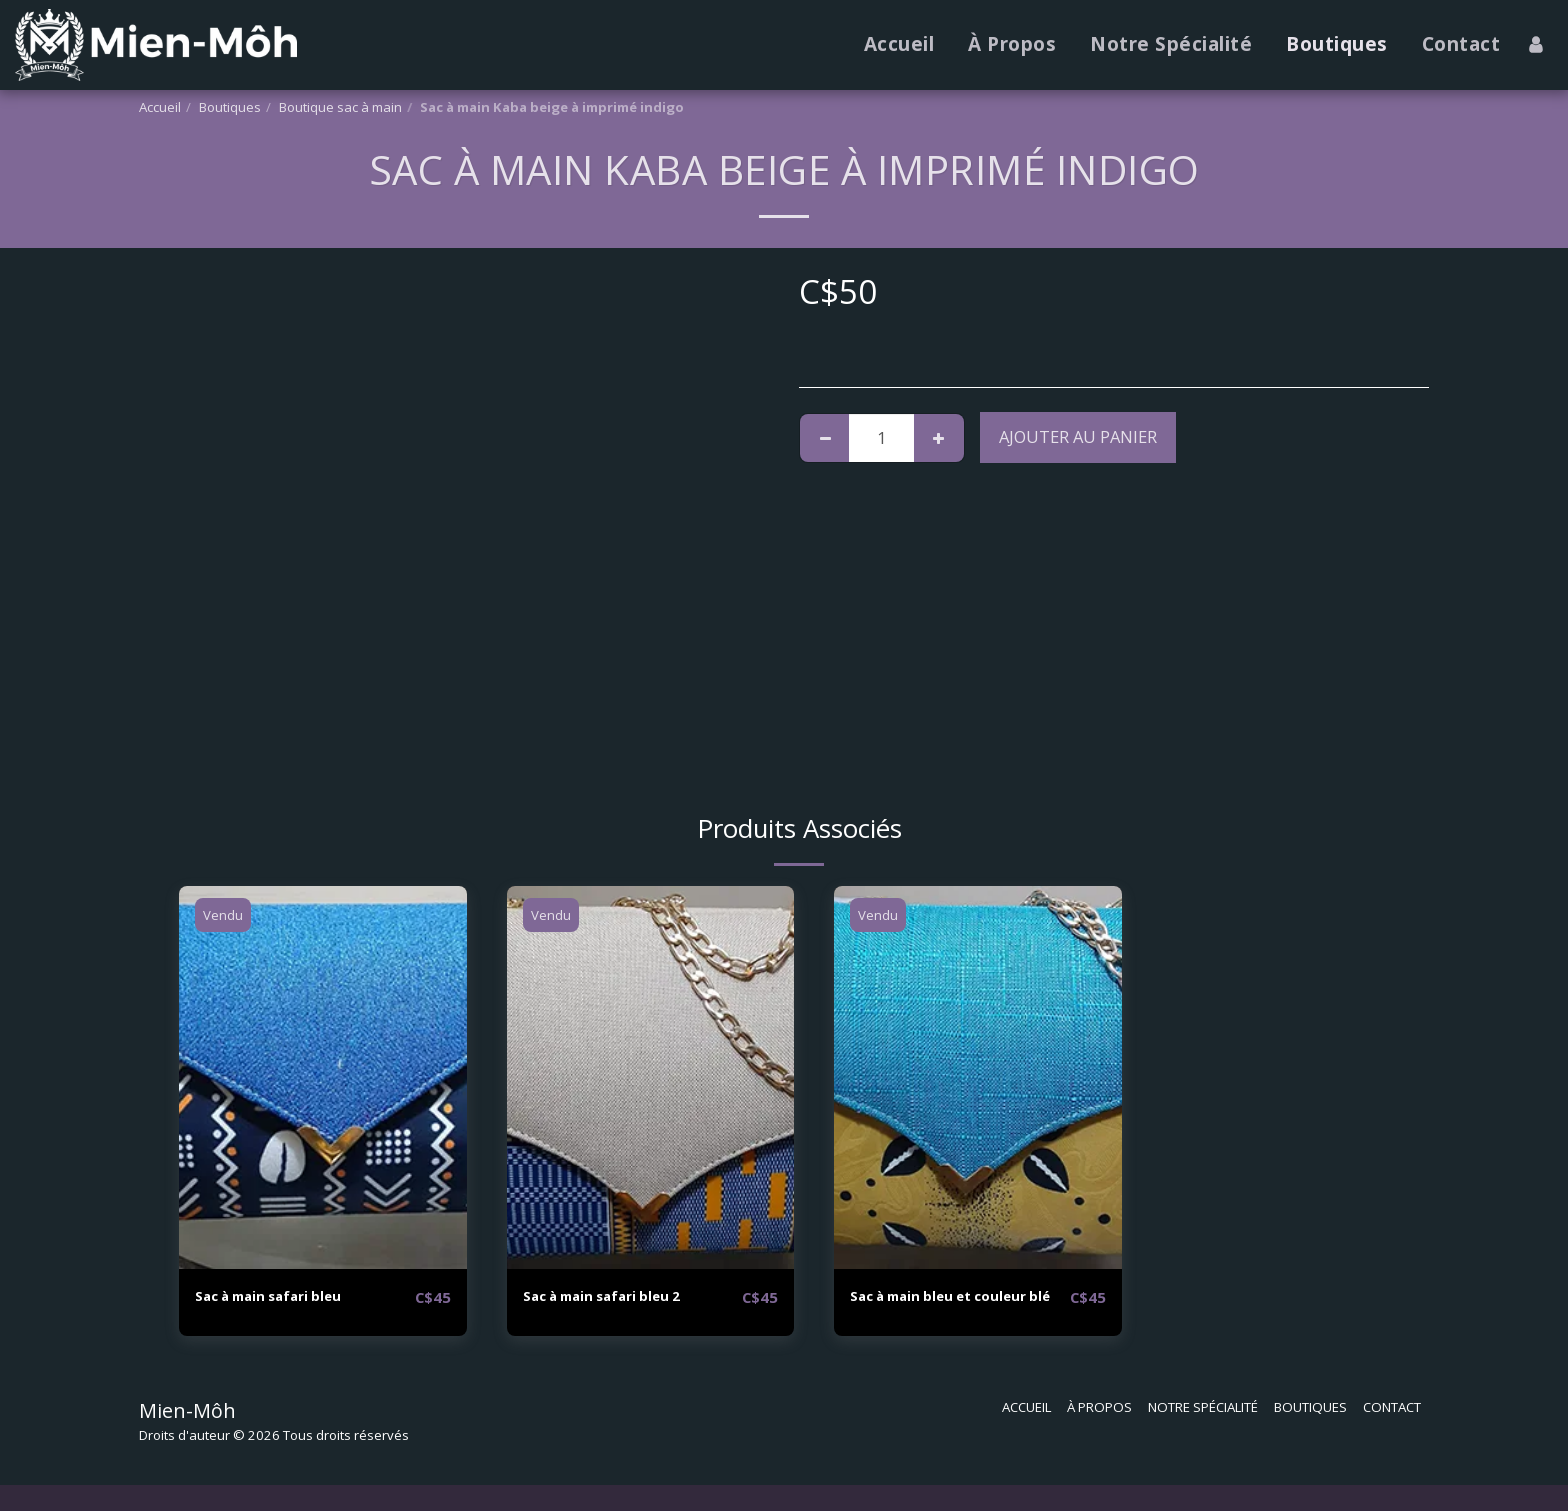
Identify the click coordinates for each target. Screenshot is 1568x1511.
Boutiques (230, 107)
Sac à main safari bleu (285, 1296)
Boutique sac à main (340, 107)
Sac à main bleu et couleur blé (958, 1309)
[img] (323, 1077)
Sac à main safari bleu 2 (620, 1296)
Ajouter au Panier (1078, 436)
